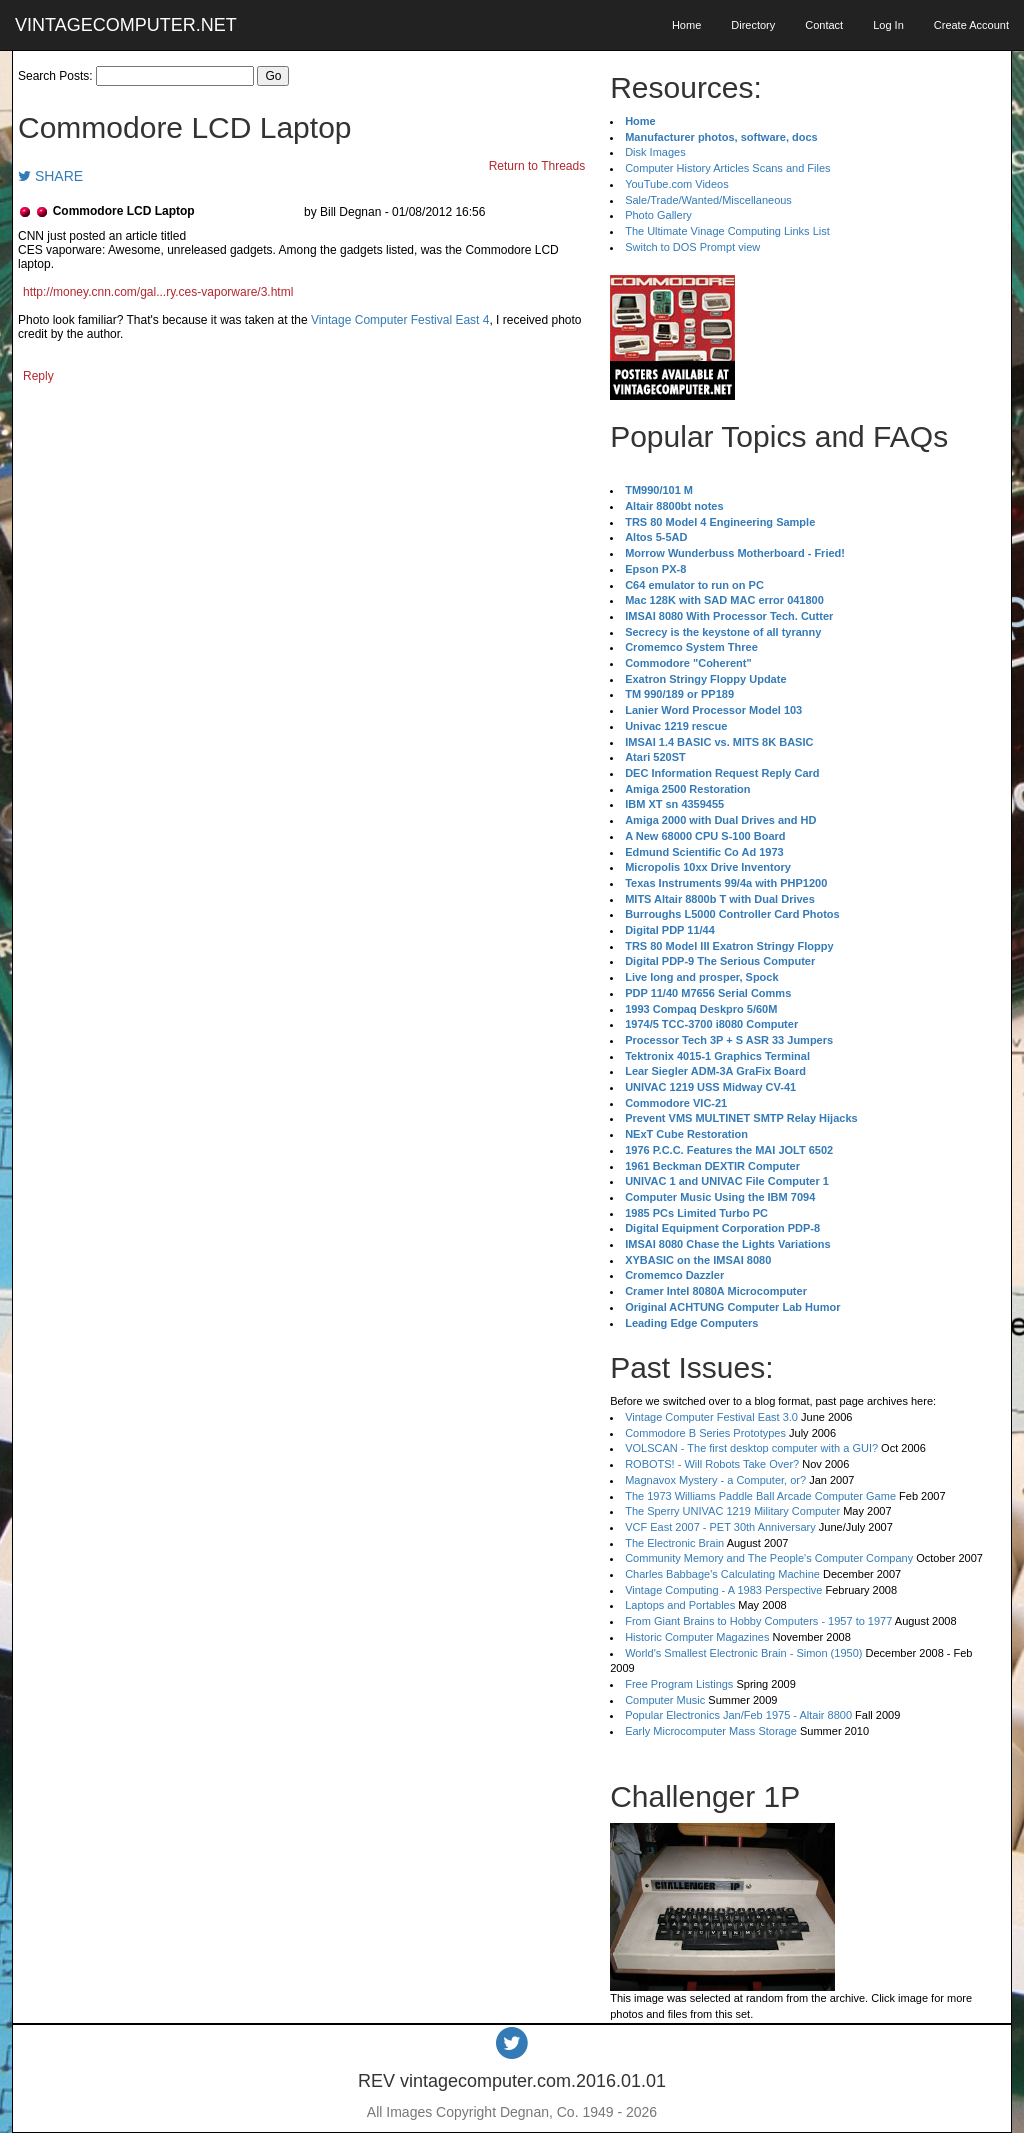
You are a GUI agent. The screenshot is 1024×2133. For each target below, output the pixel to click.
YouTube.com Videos (677, 184)
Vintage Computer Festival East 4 (400, 320)
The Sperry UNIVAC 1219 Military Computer (732, 1511)
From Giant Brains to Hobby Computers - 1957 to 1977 (758, 1621)
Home (686, 25)
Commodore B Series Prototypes (705, 1433)
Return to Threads (537, 166)
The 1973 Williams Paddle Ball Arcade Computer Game (760, 1496)
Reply (38, 376)
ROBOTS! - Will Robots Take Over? (712, 1464)
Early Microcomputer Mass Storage (711, 1731)
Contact (824, 25)
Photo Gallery (658, 215)
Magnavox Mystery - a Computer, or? (715, 1480)
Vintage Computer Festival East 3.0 (711, 1417)
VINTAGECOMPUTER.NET (126, 25)
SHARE (50, 176)
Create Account (971, 25)
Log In (888, 25)
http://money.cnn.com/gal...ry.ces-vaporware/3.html (158, 292)
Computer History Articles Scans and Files (727, 168)
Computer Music (665, 1700)
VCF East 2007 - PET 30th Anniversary (720, 1527)
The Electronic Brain (674, 1543)
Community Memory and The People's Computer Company (769, 1558)
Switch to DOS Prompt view (692, 247)
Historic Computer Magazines (697, 1637)
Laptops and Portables (680, 1605)
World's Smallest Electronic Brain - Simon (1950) (743, 1653)
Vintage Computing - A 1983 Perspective (723, 1590)
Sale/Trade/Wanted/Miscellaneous (708, 200)
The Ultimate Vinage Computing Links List (727, 231)
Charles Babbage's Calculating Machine (722, 1574)
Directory (753, 25)
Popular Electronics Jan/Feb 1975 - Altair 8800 (738, 1715)
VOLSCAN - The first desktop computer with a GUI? (751, 1448)
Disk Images (655, 152)
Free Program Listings (679, 1684)
